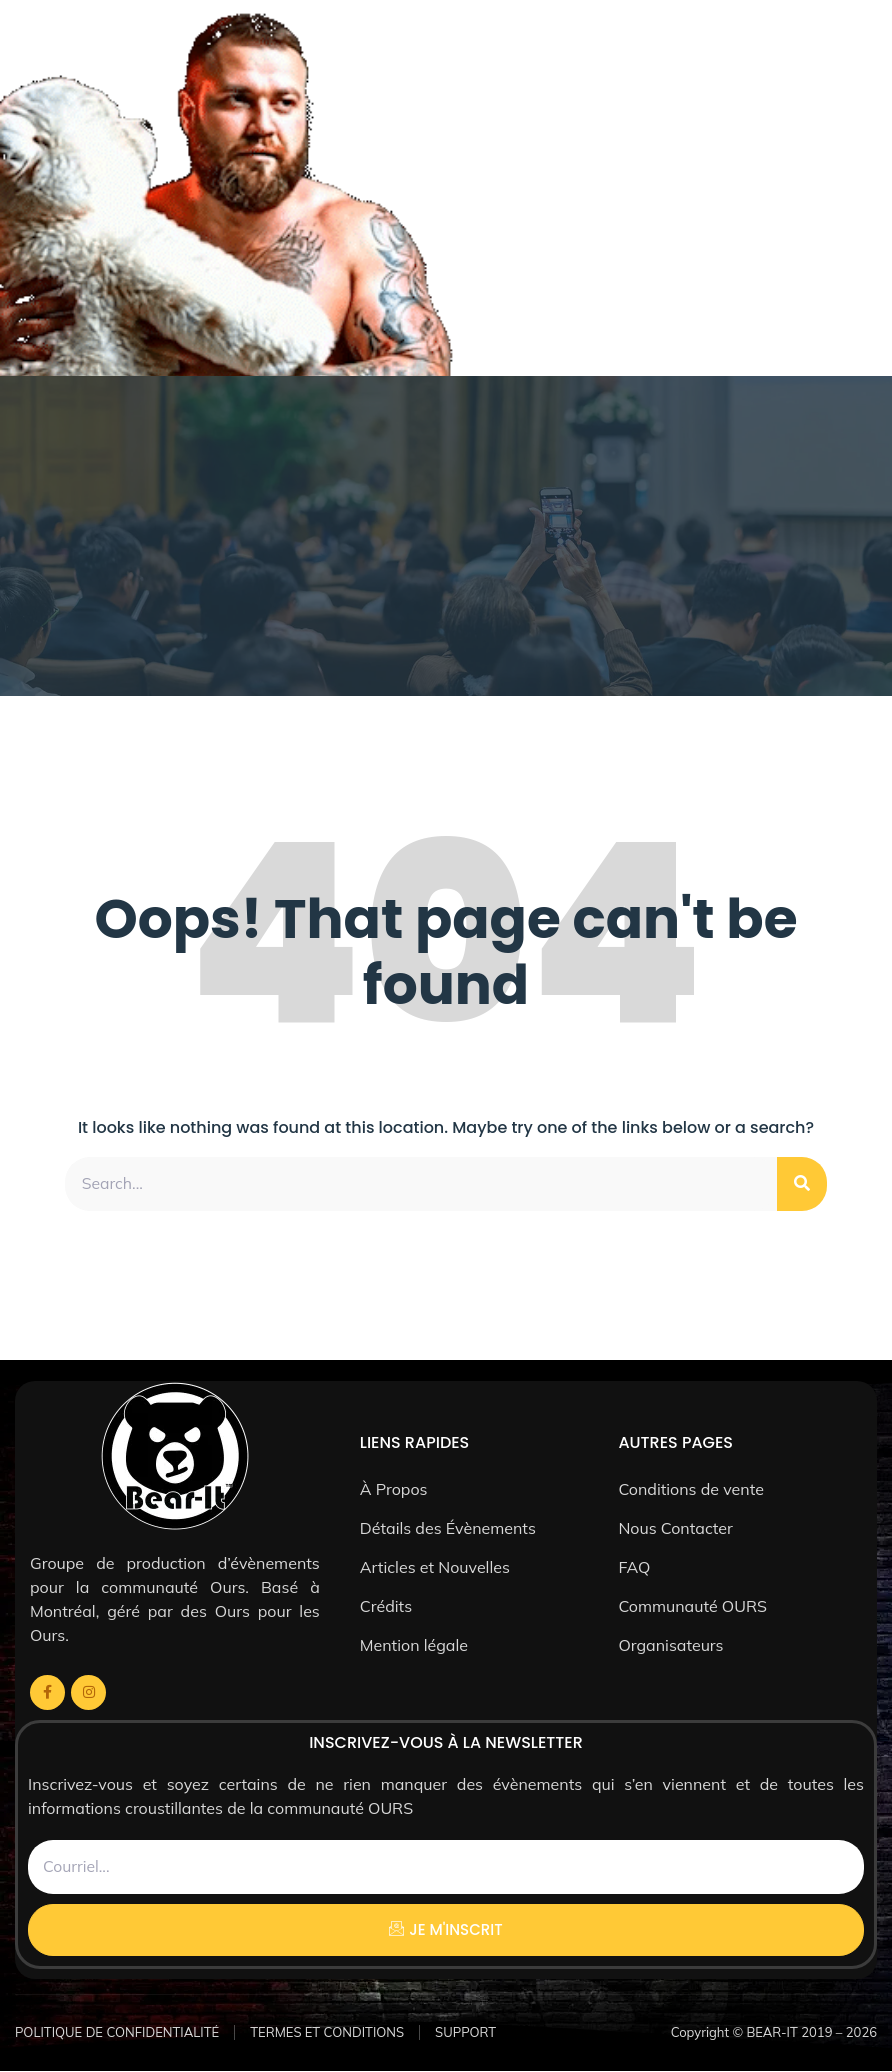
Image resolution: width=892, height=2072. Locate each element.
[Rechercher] (802, 1184)
